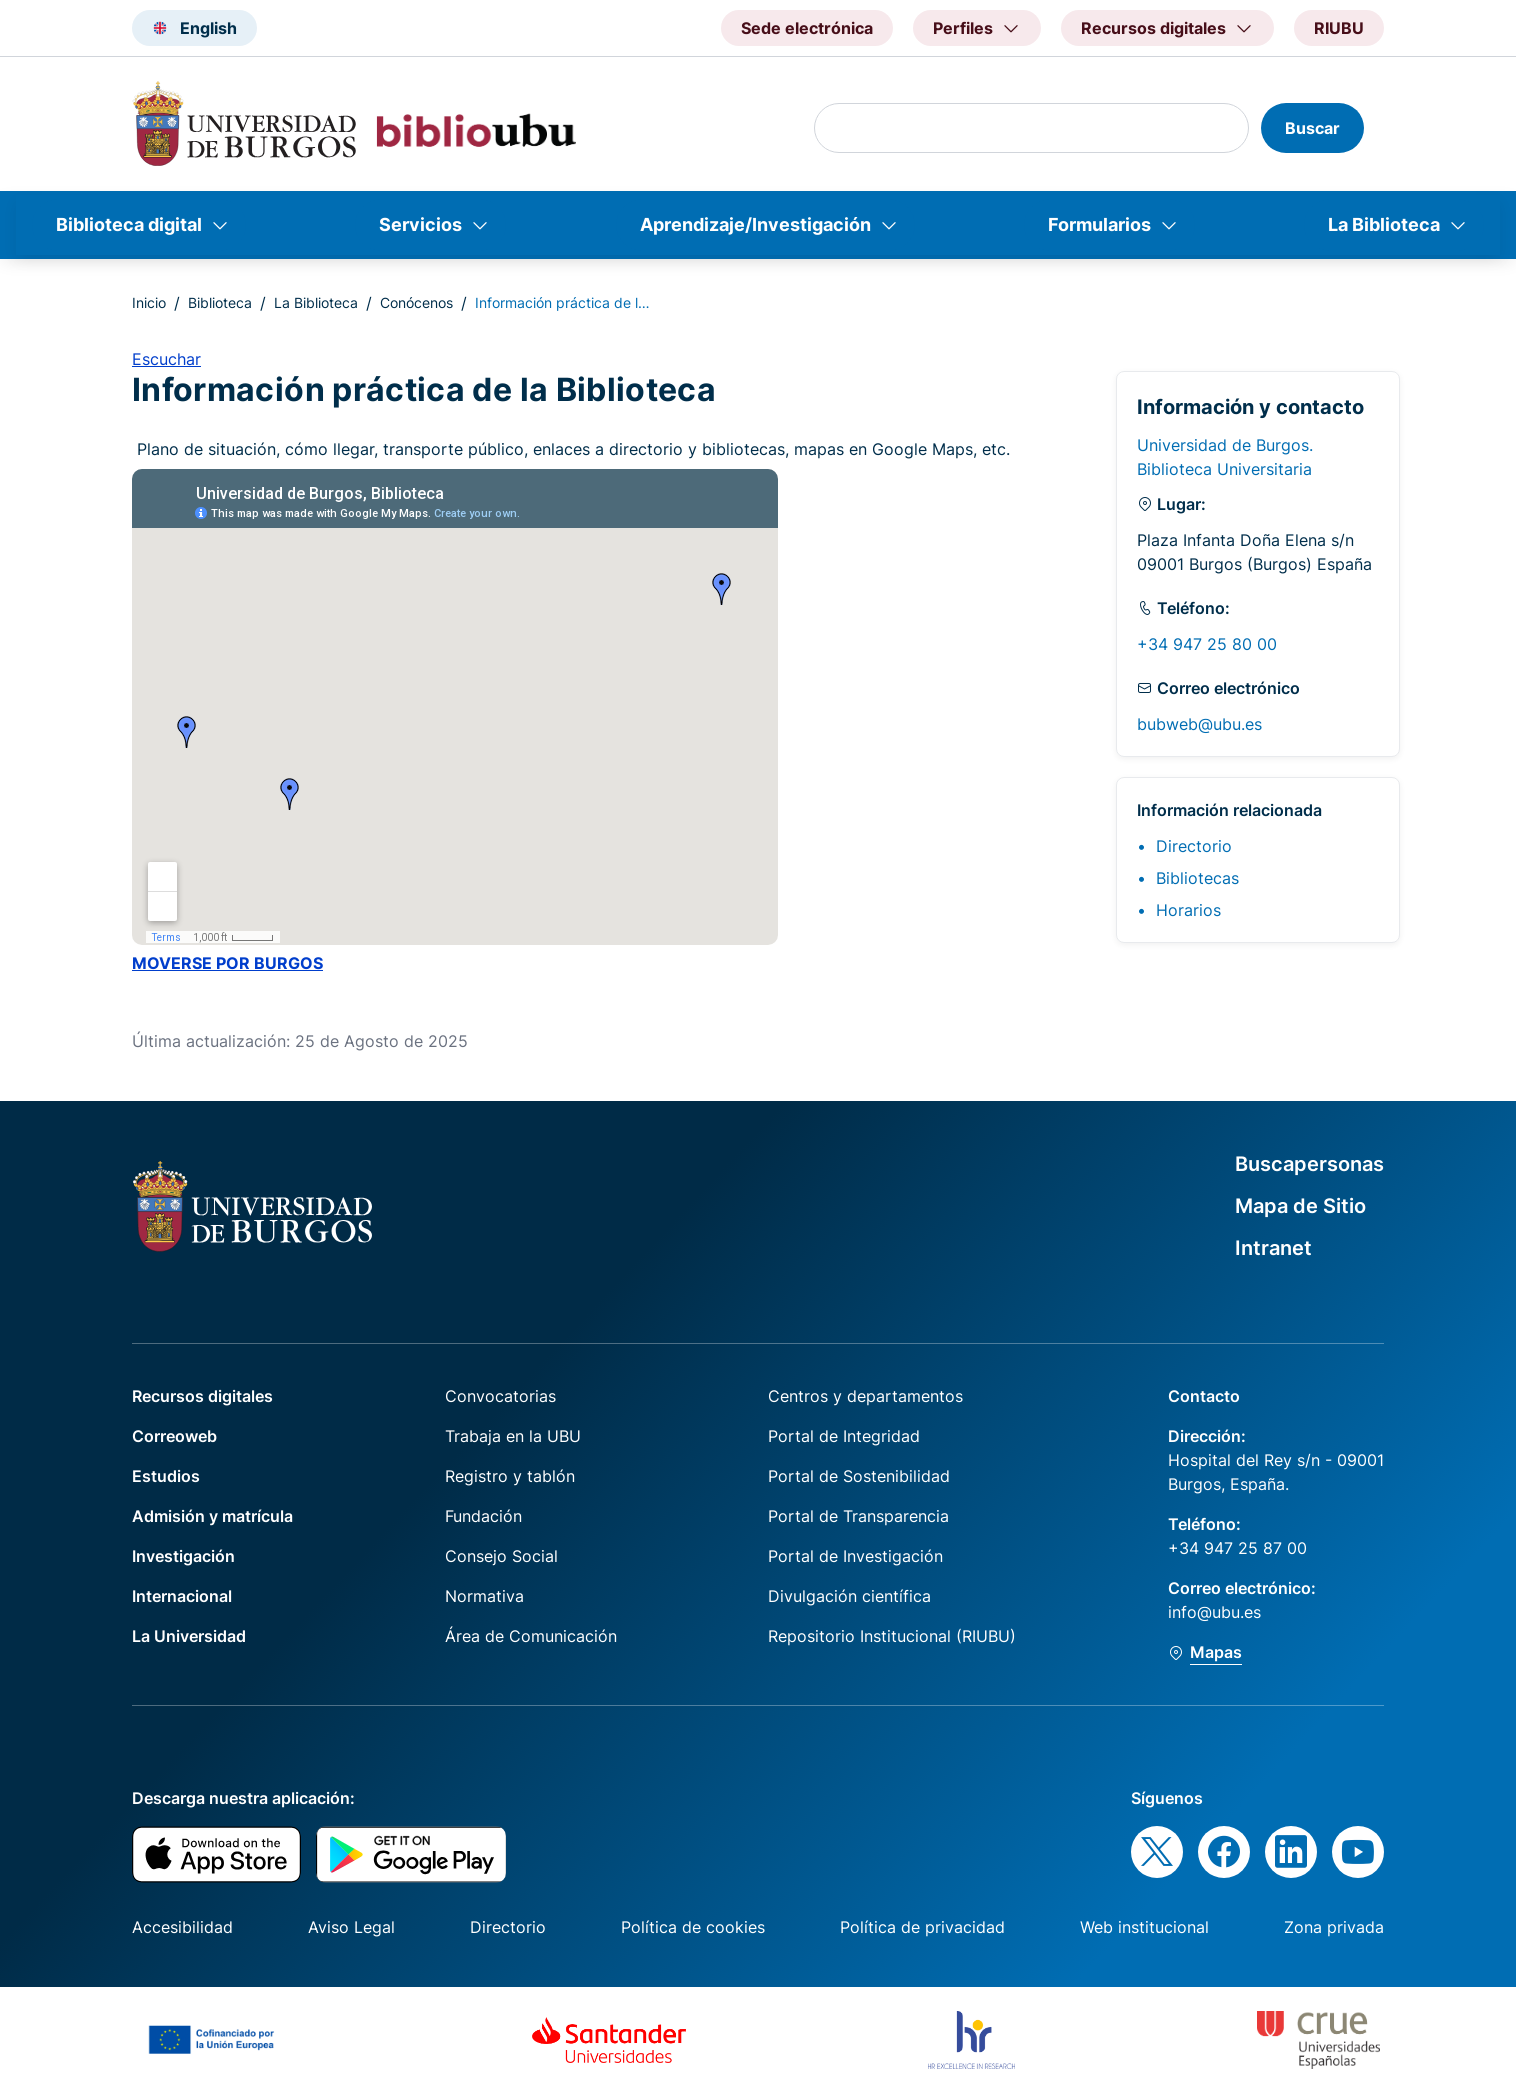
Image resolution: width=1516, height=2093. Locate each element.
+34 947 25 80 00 (1207, 644)
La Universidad (189, 1636)
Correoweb (174, 1436)
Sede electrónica (807, 28)
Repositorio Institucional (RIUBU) (892, 1636)
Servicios (420, 224)
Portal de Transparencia (858, 1516)
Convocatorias (500, 1396)
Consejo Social (501, 1556)
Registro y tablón (510, 1476)
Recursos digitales (202, 1396)
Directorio (1194, 846)
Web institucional (1144, 1927)
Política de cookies (693, 1927)
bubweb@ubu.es (1199, 724)
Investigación (183, 1556)
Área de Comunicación (531, 1636)
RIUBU (1339, 28)
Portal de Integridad (844, 1436)
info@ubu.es (1214, 1612)
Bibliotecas (1197, 878)
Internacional (182, 1596)
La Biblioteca (1384, 224)
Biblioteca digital (129, 224)
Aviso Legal (351, 1927)
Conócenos (416, 302)
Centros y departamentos (865, 1396)
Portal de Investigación (855, 1556)
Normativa (484, 1596)
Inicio (149, 302)
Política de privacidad (922, 1927)
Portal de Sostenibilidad (859, 1476)
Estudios (166, 1476)
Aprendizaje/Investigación (755, 224)
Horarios (1188, 910)
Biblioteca (220, 302)
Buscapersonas (1309, 1164)
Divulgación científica (849, 1596)
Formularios (1099, 224)
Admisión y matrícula (212, 1516)
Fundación (483, 1516)
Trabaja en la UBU (513, 1436)
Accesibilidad (182, 1927)
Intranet (1273, 1248)
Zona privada (1334, 1927)
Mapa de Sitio (1300, 1206)
